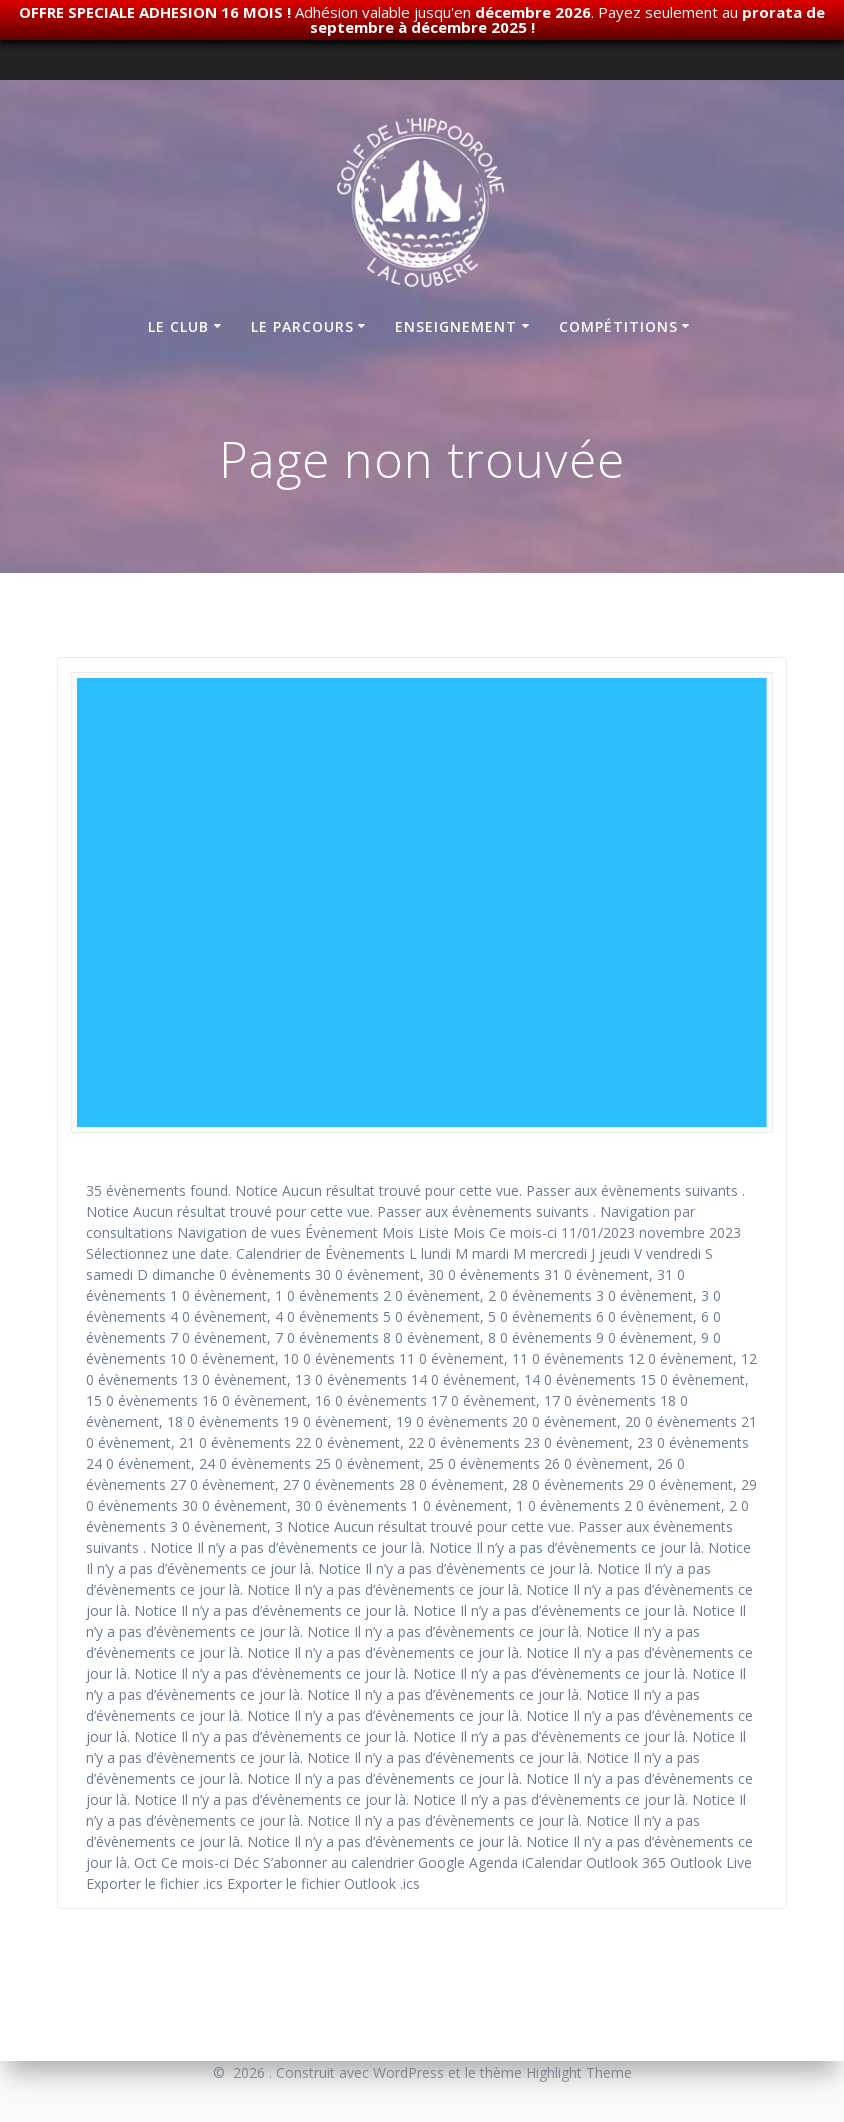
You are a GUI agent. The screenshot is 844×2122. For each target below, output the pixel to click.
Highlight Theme (579, 2072)
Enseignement (456, 326)
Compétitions (618, 326)
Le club (178, 326)
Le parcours (302, 326)
